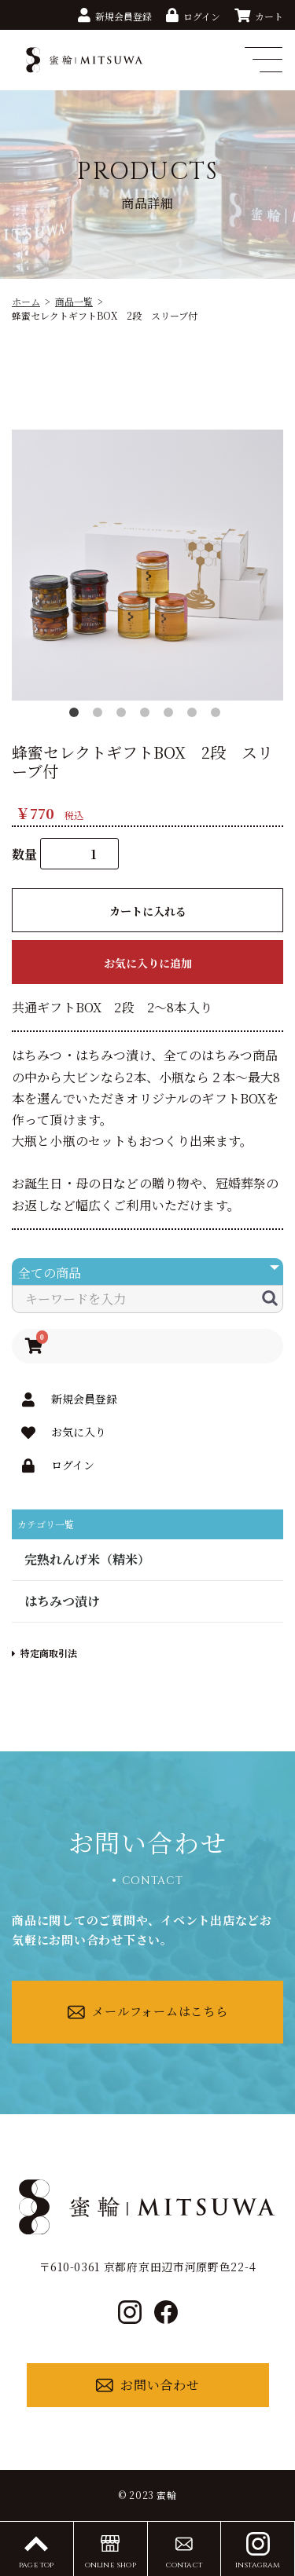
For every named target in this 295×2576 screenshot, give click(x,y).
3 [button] (124, 715)
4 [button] (148, 715)
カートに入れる (147, 911)
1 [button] (77, 715)
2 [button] (101, 715)
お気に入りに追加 (148, 963)
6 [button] (195, 715)
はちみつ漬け (62, 1601)
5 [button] (171, 715)
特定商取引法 (44, 1652)
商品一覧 (74, 301)
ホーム (26, 301)
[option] (147, 565)
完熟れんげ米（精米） (87, 1559)
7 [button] (219, 715)
